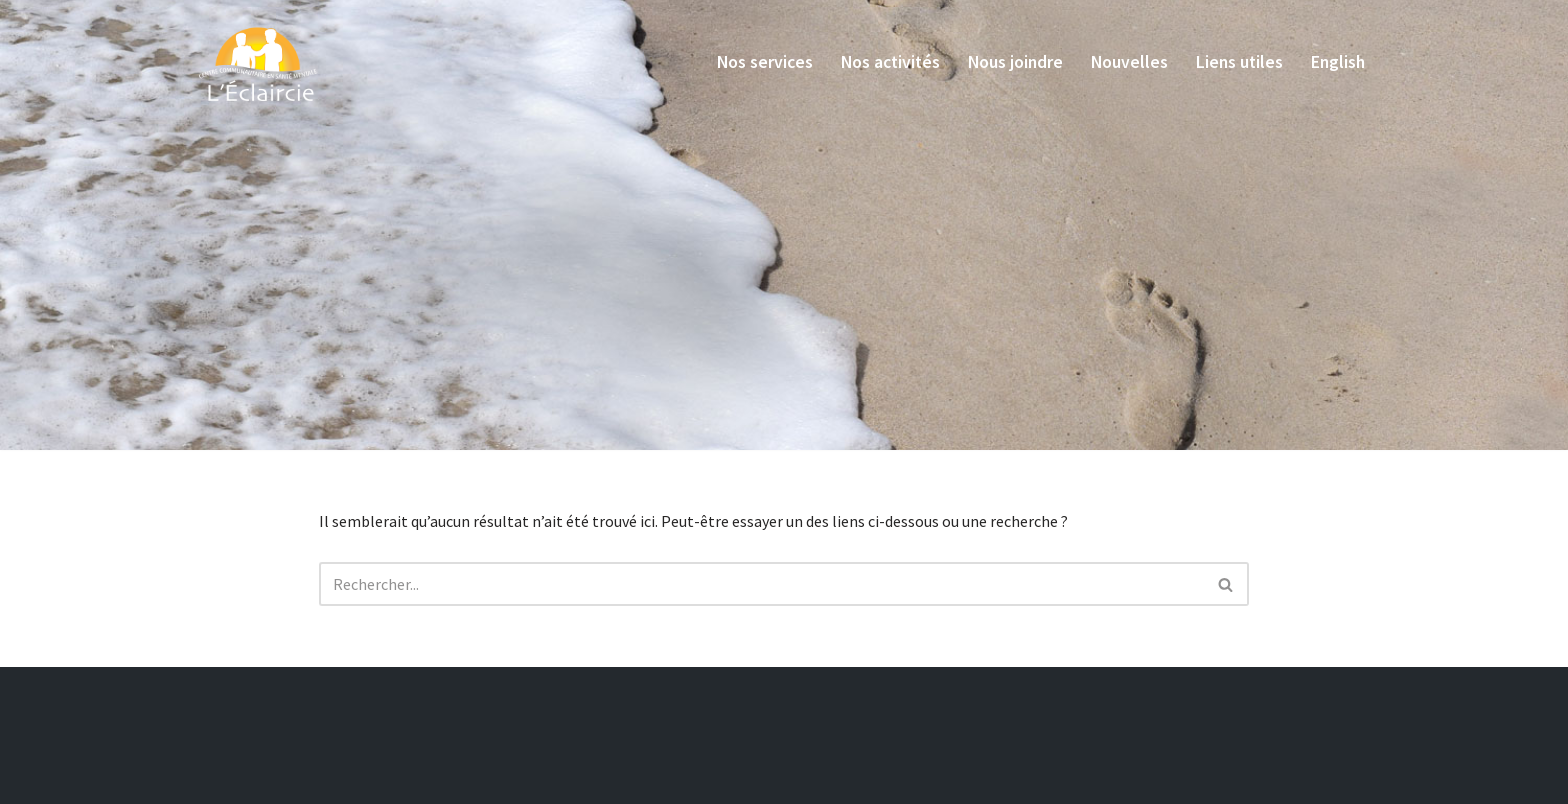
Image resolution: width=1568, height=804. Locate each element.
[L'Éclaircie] (259, 61)
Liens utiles (1239, 62)
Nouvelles (1129, 62)
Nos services (765, 62)
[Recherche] (761, 584)
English (1338, 62)
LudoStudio (615, 781)
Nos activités (890, 62)
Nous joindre (1015, 62)
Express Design (514, 781)
